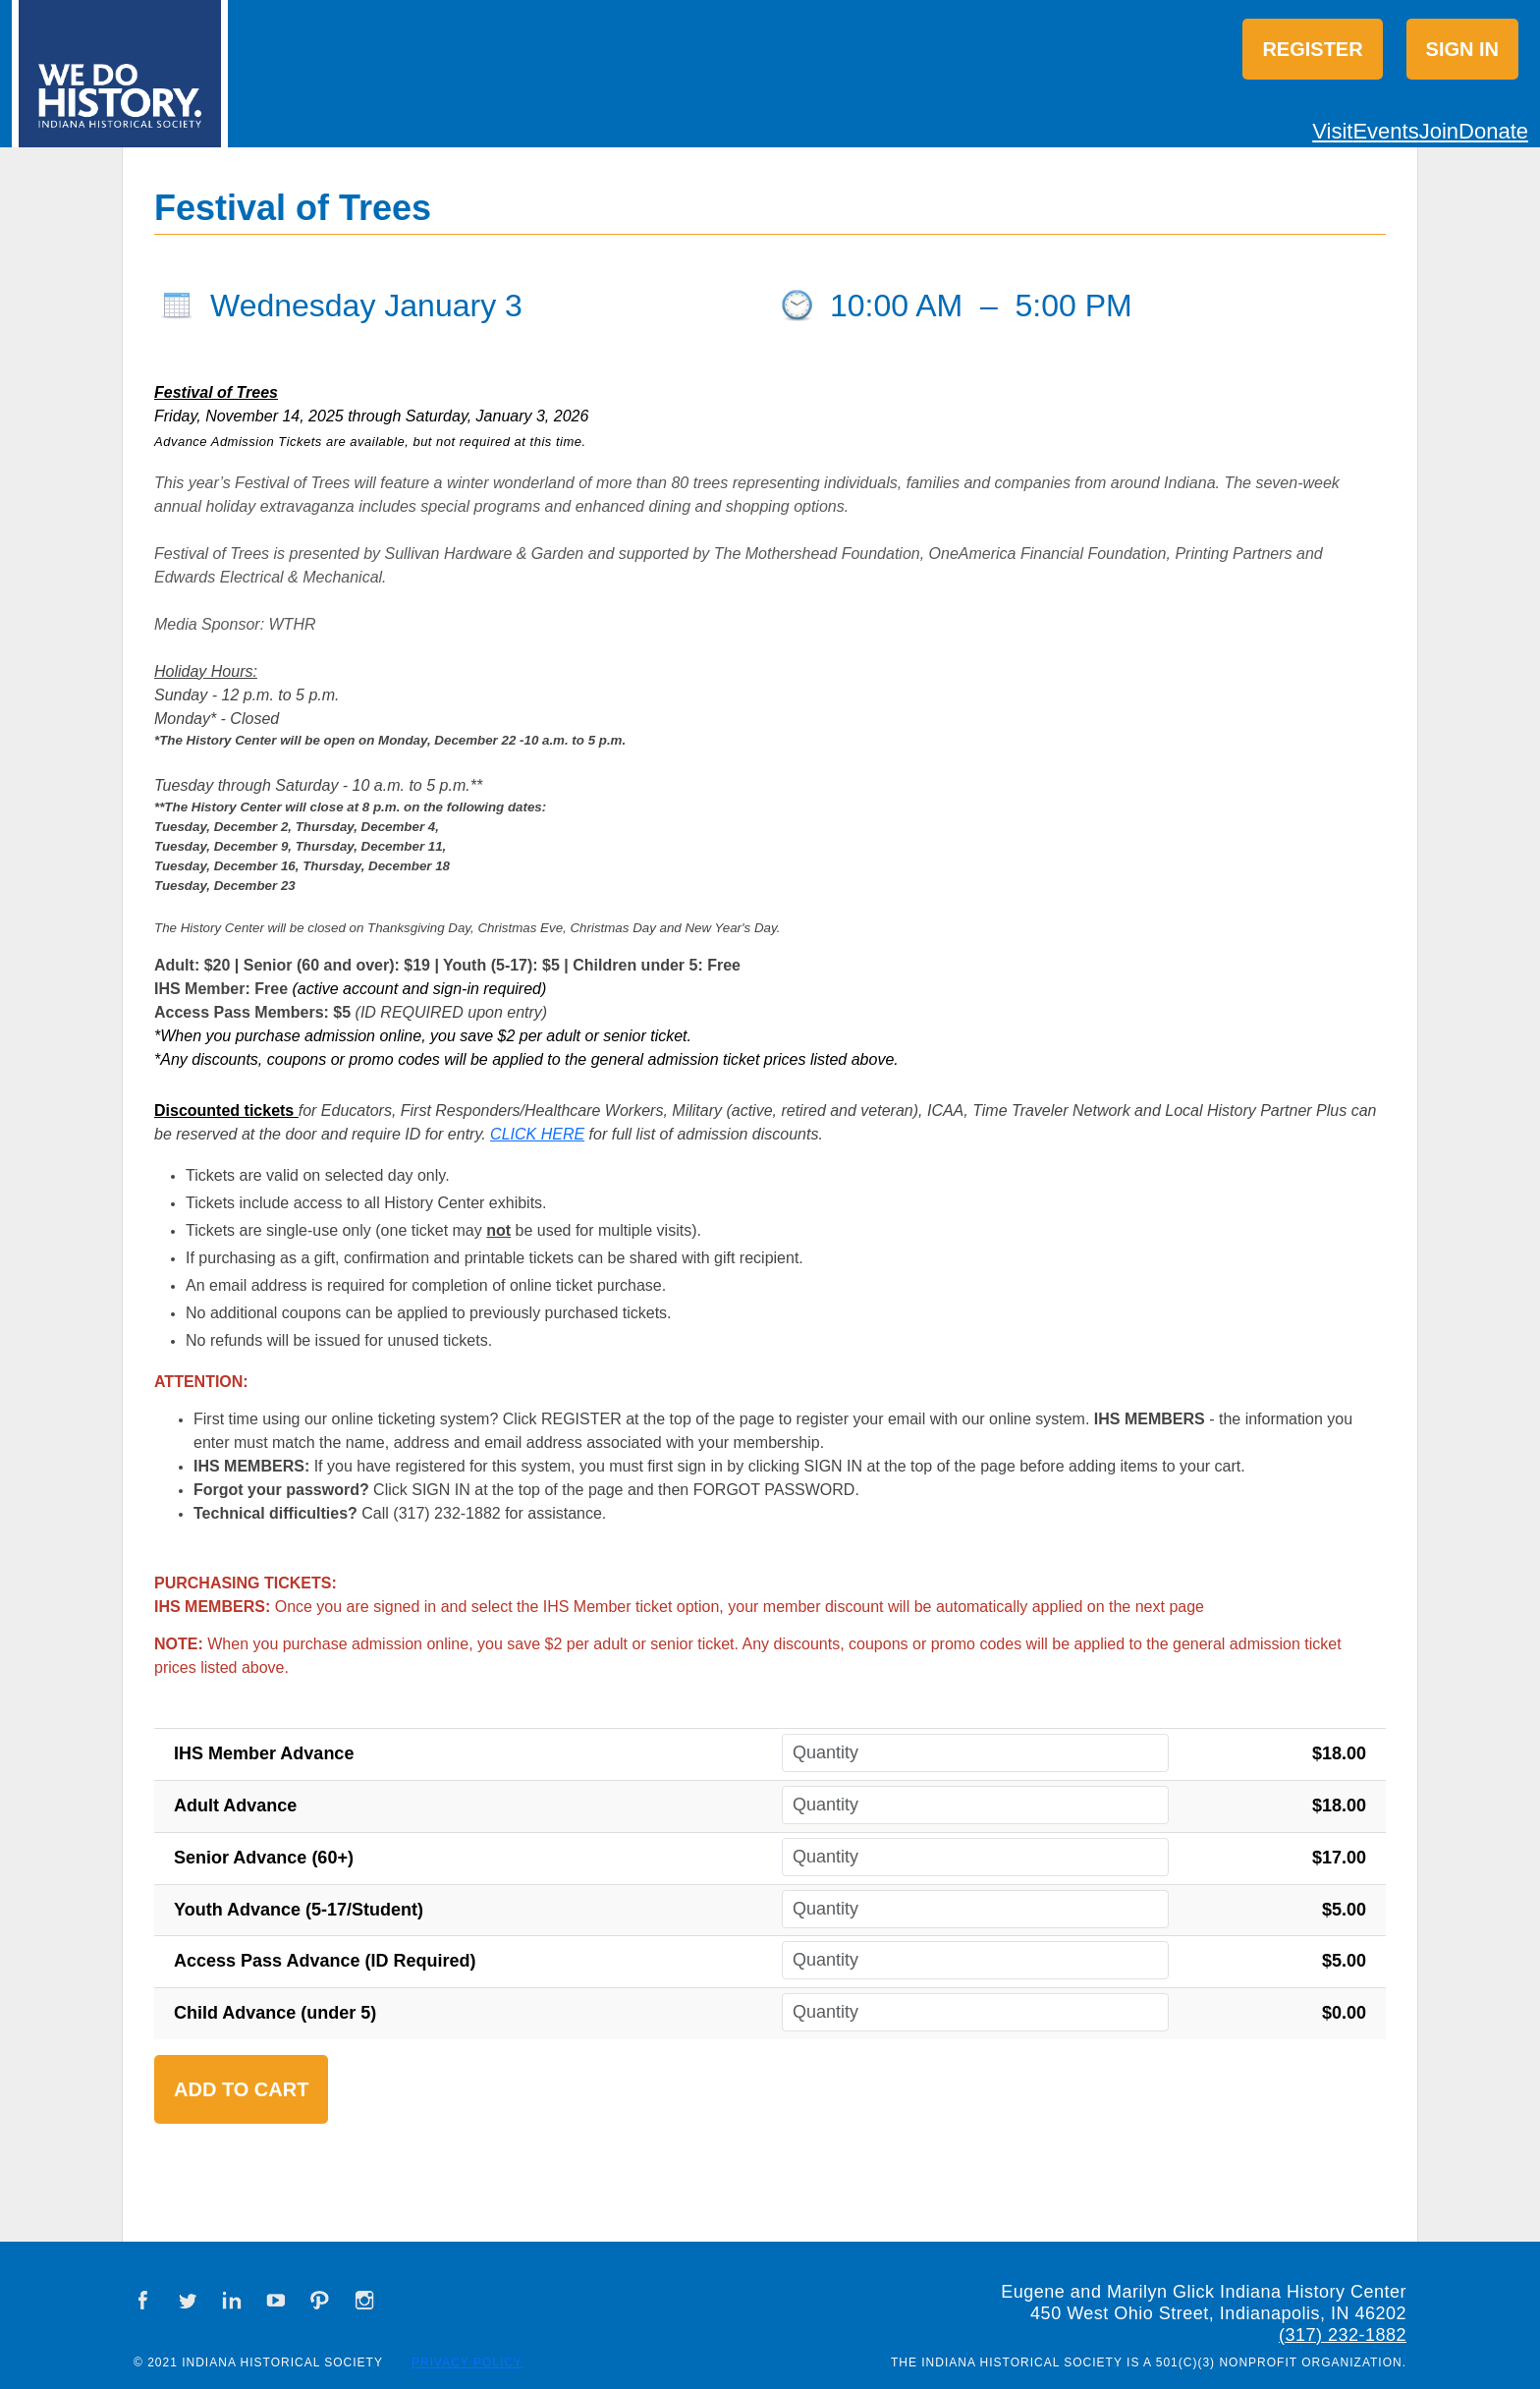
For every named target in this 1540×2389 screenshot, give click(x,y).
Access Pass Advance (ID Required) (324, 1961)
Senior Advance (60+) (264, 1857)
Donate (1493, 131)
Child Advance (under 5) (275, 2013)
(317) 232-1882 (1342, 2335)
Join (1438, 131)
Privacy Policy (467, 2362)
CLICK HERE (537, 1134)
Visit (1332, 131)
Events (1385, 131)
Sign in (1462, 49)
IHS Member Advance (264, 1753)
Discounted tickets (224, 1110)
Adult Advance (235, 1805)
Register (1312, 49)
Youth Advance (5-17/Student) (298, 1909)
